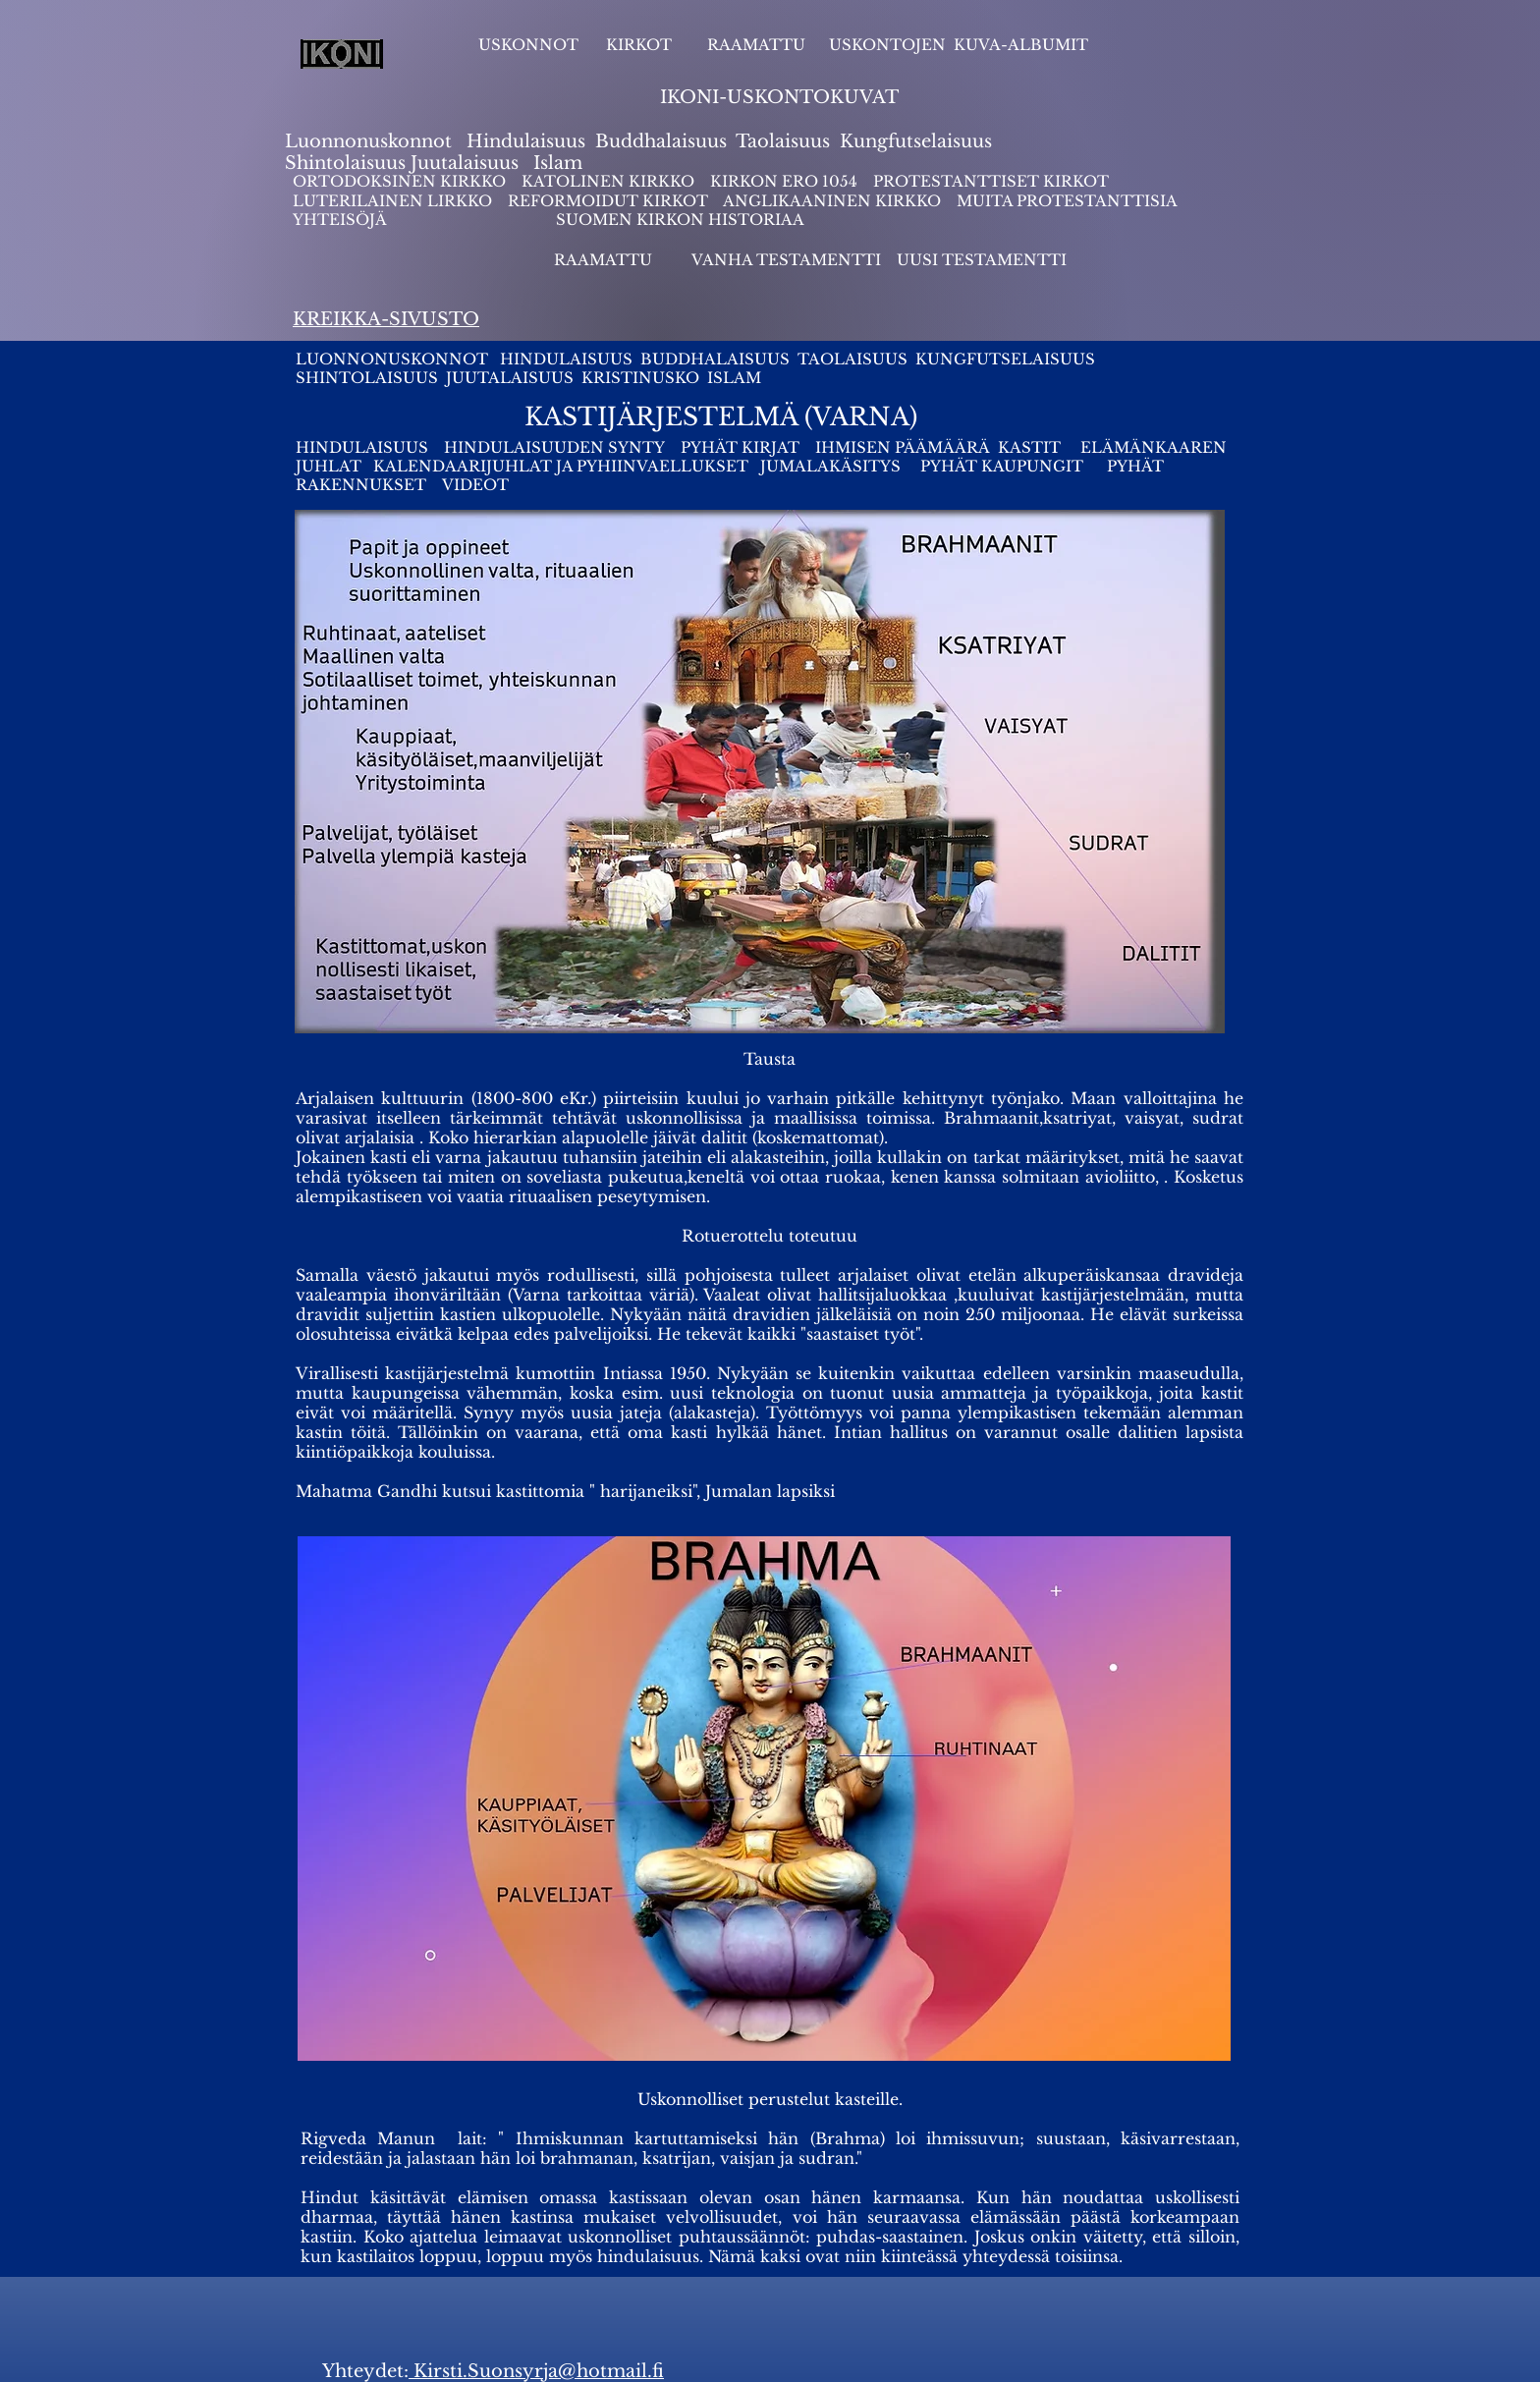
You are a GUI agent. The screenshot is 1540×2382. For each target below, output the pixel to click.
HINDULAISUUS (568, 359)
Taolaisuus (783, 141)
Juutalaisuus (465, 163)
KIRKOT (641, 44)
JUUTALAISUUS (510, 377)
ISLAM (734, 377)
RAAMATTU (756, 44)
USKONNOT (528, 44)
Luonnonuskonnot (371, 141)
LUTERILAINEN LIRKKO (394, 201)
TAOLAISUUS (853, 359)
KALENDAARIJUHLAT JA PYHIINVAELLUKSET (562, 466)
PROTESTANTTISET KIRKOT (991, 181)
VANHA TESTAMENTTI (788, 259)
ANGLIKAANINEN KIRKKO (832, 201)
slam (561, 163)
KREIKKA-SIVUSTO (386, 319)
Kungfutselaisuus (916, 141)
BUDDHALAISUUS (715, 359)
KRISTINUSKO (640, 377)
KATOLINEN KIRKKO (610, 181)
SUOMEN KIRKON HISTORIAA (680, 219)
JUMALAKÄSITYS (830, 466)
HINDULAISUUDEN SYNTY (554, 447)
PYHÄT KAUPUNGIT (1001, 466)
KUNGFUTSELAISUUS (1005, 359)
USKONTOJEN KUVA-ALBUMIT (958, 44)
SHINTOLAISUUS (367, 377)
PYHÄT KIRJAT (740, 447)
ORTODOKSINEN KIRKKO (401, 181)
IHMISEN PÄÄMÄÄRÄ (902, 447)
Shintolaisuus (348, 163)
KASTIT (1031, 447)
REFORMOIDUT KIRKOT (608, 201)
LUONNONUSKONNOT (394, 359)
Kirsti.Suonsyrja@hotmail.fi (536, 2371)
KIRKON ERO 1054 (783, 181)
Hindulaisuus (523, 141)
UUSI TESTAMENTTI (982, 259)
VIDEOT (475, 484)
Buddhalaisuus (661, 141)
